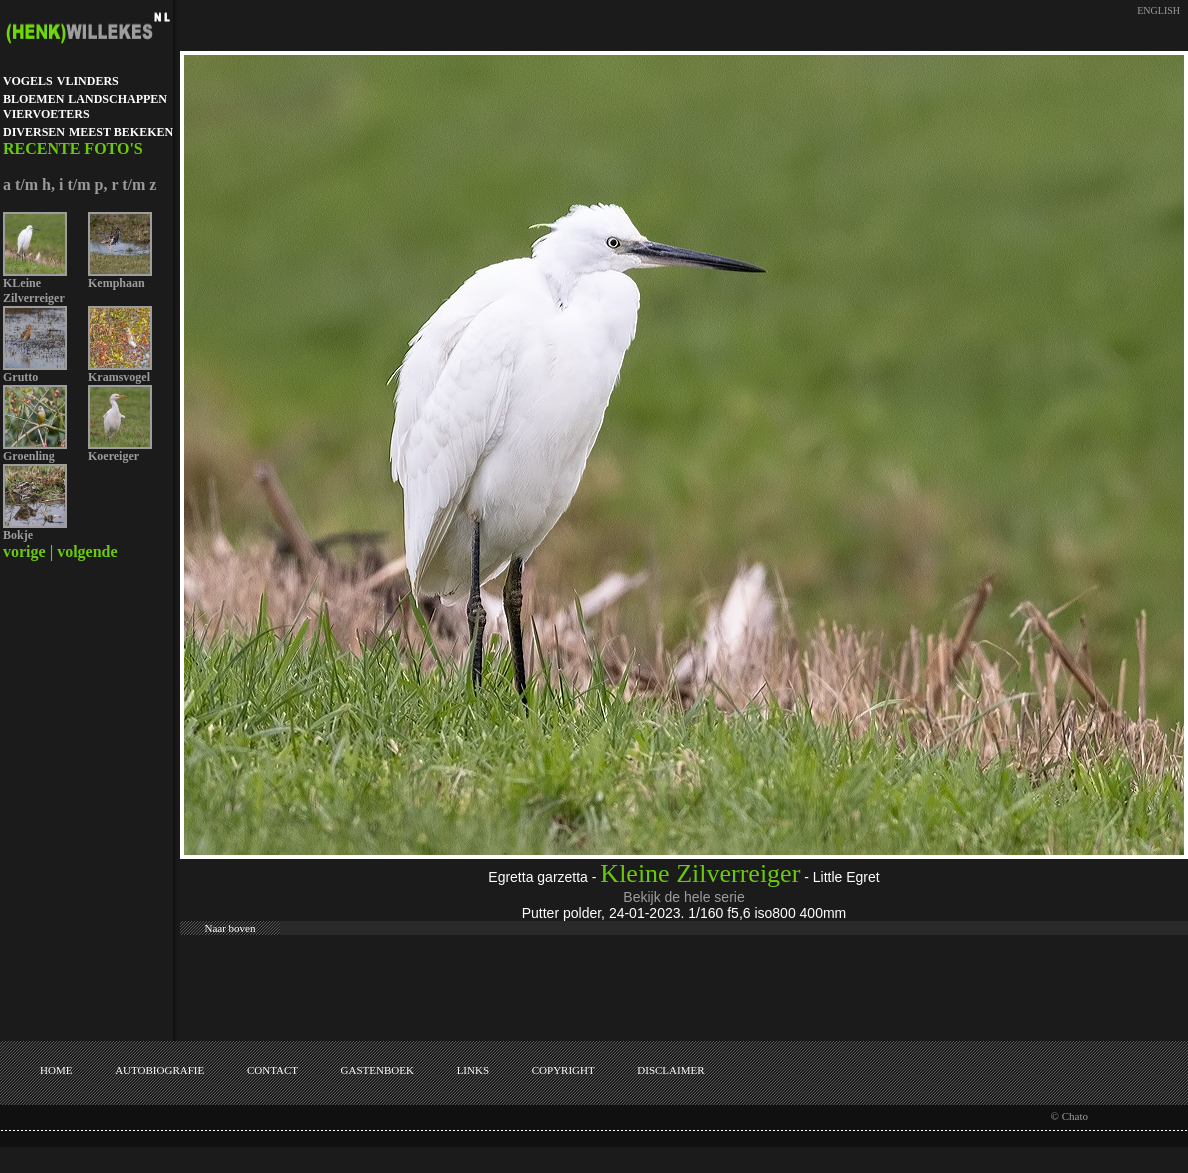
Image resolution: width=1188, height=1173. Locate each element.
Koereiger (113, 456)
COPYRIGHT (563, 1070)
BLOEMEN (33, 99)
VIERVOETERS (46, 114)
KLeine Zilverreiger (34, 290)
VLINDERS (88, 81)
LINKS (473, 1070)
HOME (56, 1070)
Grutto (20, 377)
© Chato (1069, 1116)
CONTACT (272, 1070)
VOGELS (28, 81)
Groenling (29, 456)
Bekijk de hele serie (683, 897)
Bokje (18, 535)
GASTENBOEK (377, 1070)
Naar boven (229, 928)
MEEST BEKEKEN (121, 132)
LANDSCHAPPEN (117, 99)
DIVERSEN (34, 132)
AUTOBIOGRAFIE (159, 1070)
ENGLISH (1158, 10)
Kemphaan (116, 283)
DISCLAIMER (670, 1070)
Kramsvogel (119, 377)
